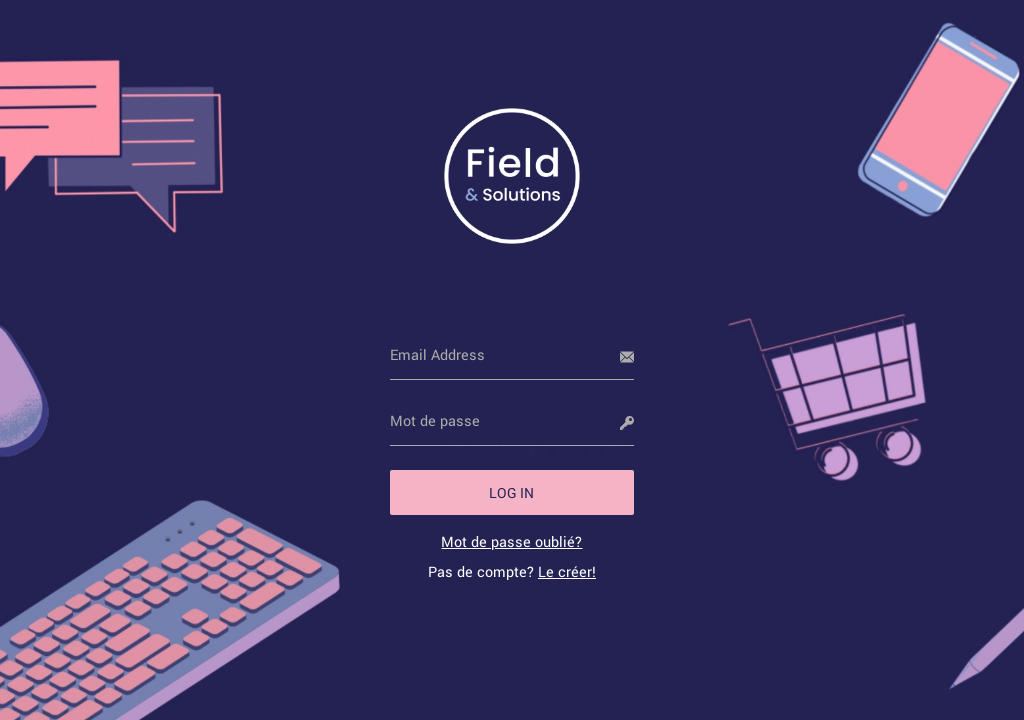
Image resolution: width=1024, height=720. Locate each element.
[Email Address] (512, 355)
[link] (511, 541)
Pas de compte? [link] (512, 571)
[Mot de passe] (512, 421)
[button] (512, 492)
